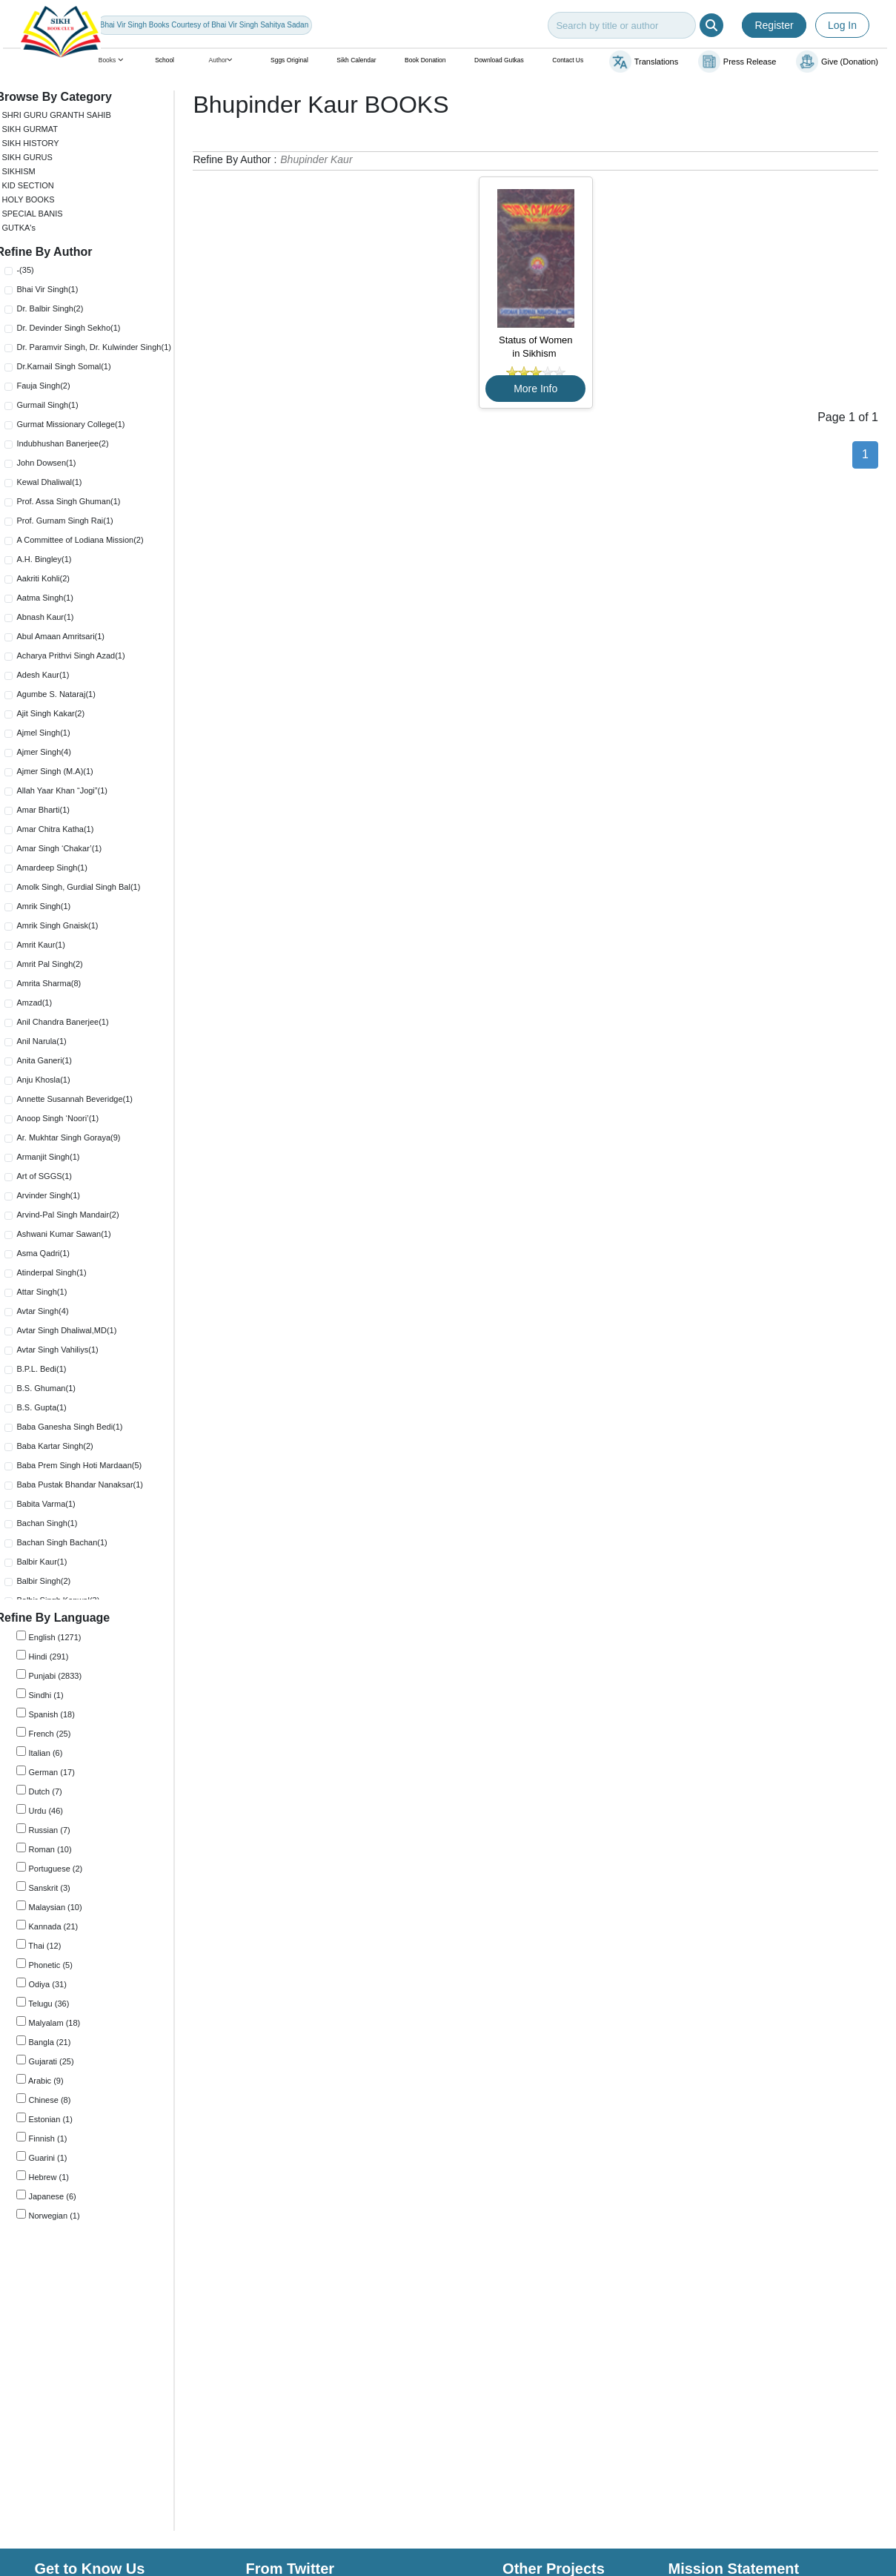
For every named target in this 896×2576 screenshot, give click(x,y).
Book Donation (425, 60)
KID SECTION (38, 185)
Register (773, 25)
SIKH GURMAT (40, 129)
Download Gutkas (499, 60)
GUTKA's (29, 227)
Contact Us (567, 60)
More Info (541, 388)
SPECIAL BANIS (42, 213)
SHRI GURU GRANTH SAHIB (66, 114)
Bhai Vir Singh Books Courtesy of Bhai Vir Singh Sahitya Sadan (204, 25)
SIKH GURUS (37, 157)
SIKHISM (28, 171)
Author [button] (222, 60)
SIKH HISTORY (40, 143)
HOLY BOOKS (38, 199)
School (164, 60)
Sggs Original (289, 60)
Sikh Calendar (356, 60)
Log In (842, 25)
